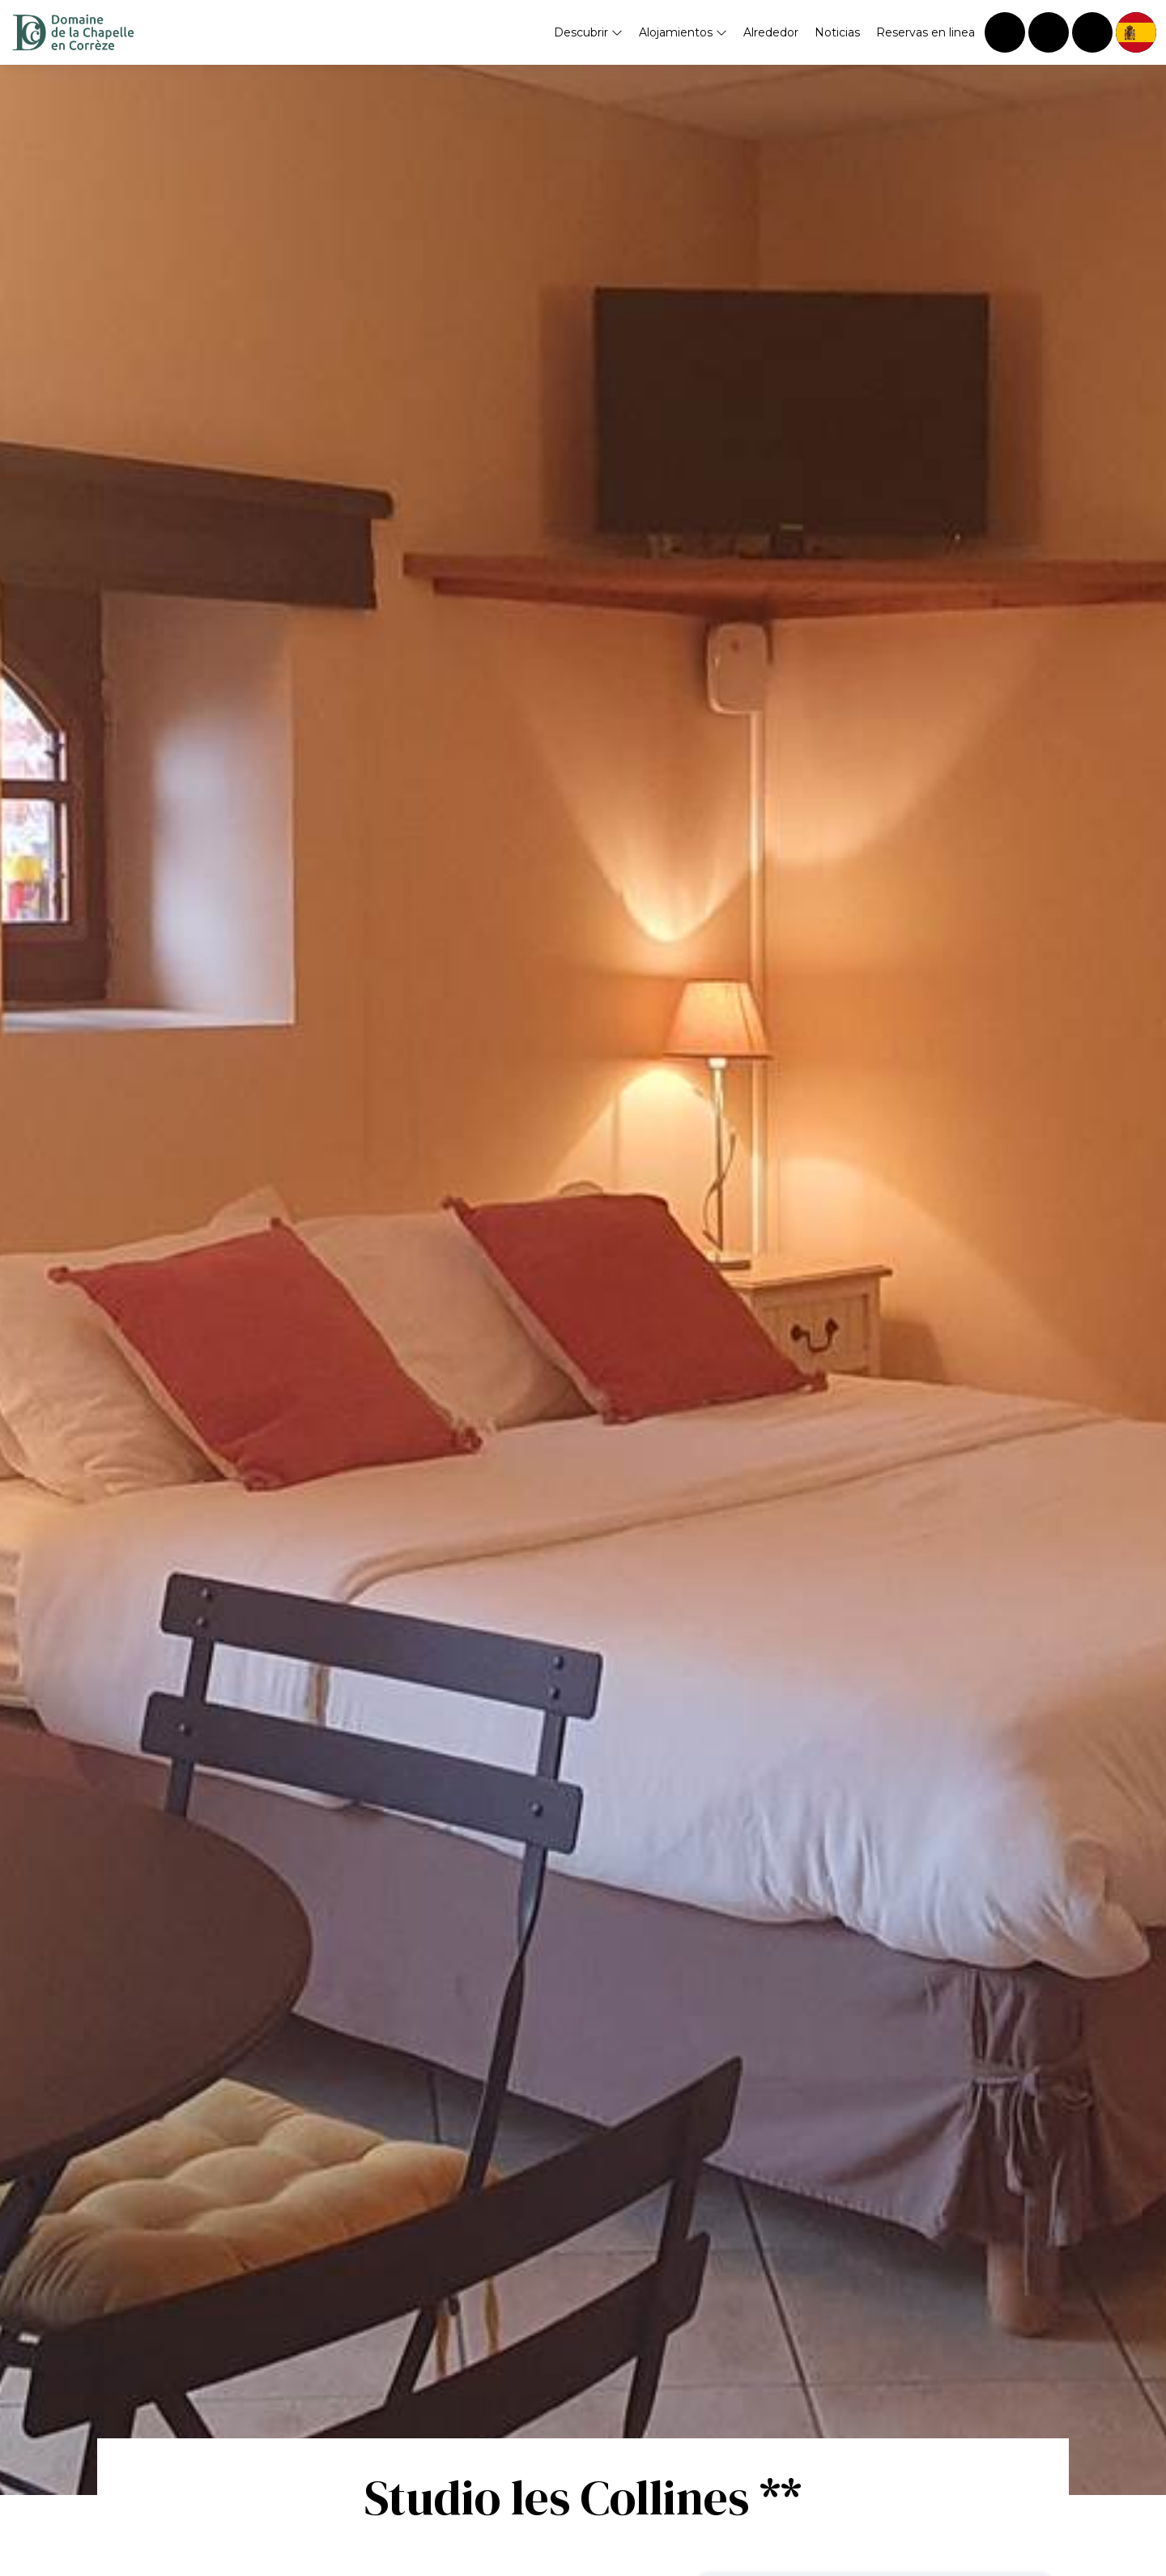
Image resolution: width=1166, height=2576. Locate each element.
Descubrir (588, 32)
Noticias (837, 32)
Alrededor (770, 32)
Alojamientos (683, 32)
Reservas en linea (925, 32)
